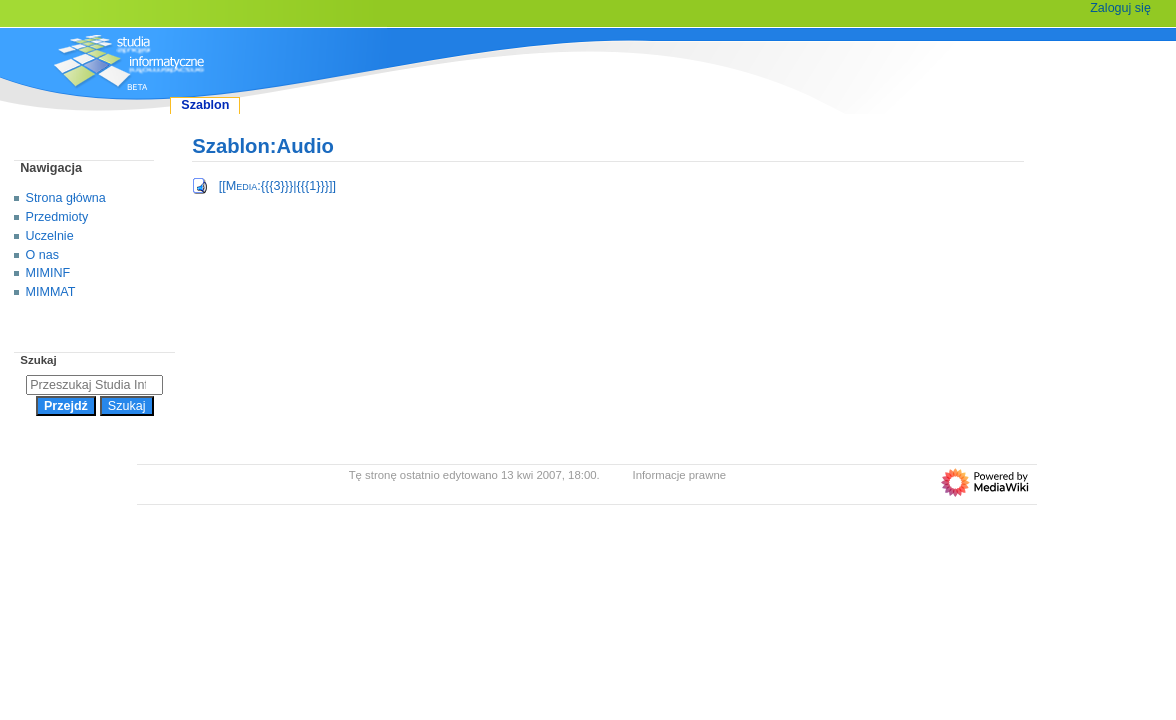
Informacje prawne (679, 475)
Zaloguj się (1120, 8)
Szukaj (38, 360)
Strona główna (66, 198)
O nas (42, 255)
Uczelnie (50, 236)
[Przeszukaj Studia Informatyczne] (94, 385)
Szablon (205, 105)
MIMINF (48, 273)
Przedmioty (57, 217)
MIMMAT (51, 292)
